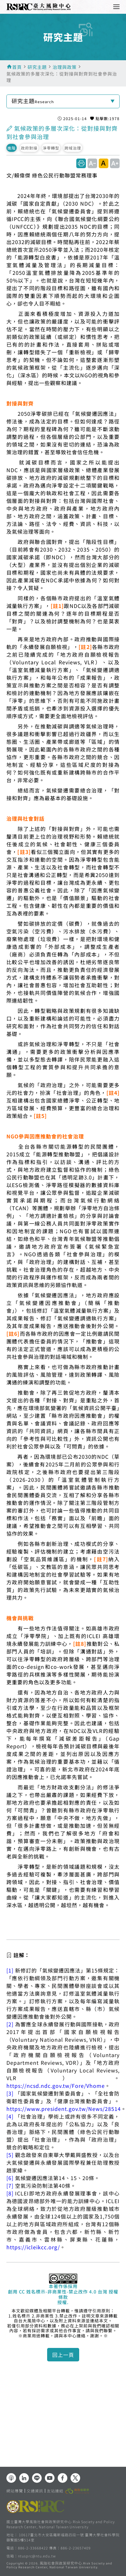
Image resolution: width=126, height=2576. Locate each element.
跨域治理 (72, 148)
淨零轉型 (51, 148)
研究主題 (37, 67)
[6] (9, 2178)
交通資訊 (35, 2491)
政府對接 (29, 148)
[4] (9, 2116)
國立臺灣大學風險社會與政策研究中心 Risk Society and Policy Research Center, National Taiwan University (60, 2524)
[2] (9, 2024)
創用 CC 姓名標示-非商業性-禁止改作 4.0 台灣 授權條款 (63, 2294)
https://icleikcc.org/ (33, 2247)
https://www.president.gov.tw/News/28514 (63, 2108)
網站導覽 (14, 2491)
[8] (9, 2193)
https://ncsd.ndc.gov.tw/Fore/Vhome (55, 2085)
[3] (9, 2093)
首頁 (17, 67)
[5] (9, 2155)
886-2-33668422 (33, 2547)
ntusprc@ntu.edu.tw (37, 2556)
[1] (9, 1970)
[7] (9, 2185)
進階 (11, 148)
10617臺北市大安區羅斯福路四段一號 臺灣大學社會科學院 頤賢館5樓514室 (63, 2537)
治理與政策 (65, 67)
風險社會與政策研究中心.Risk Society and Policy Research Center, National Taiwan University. (59, 2565)
